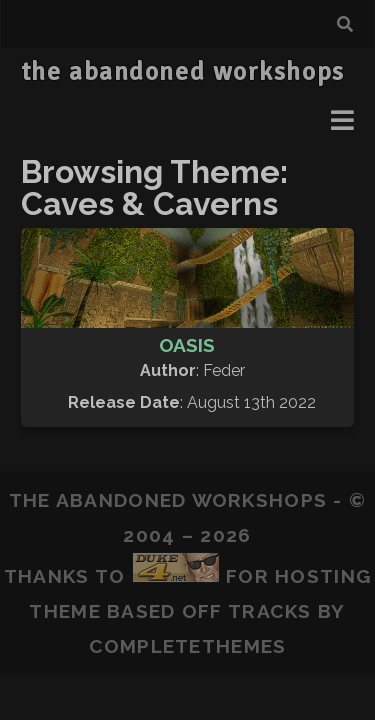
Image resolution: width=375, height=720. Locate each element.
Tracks (270, 611)
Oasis (187, 345)
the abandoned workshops (183, 72)
